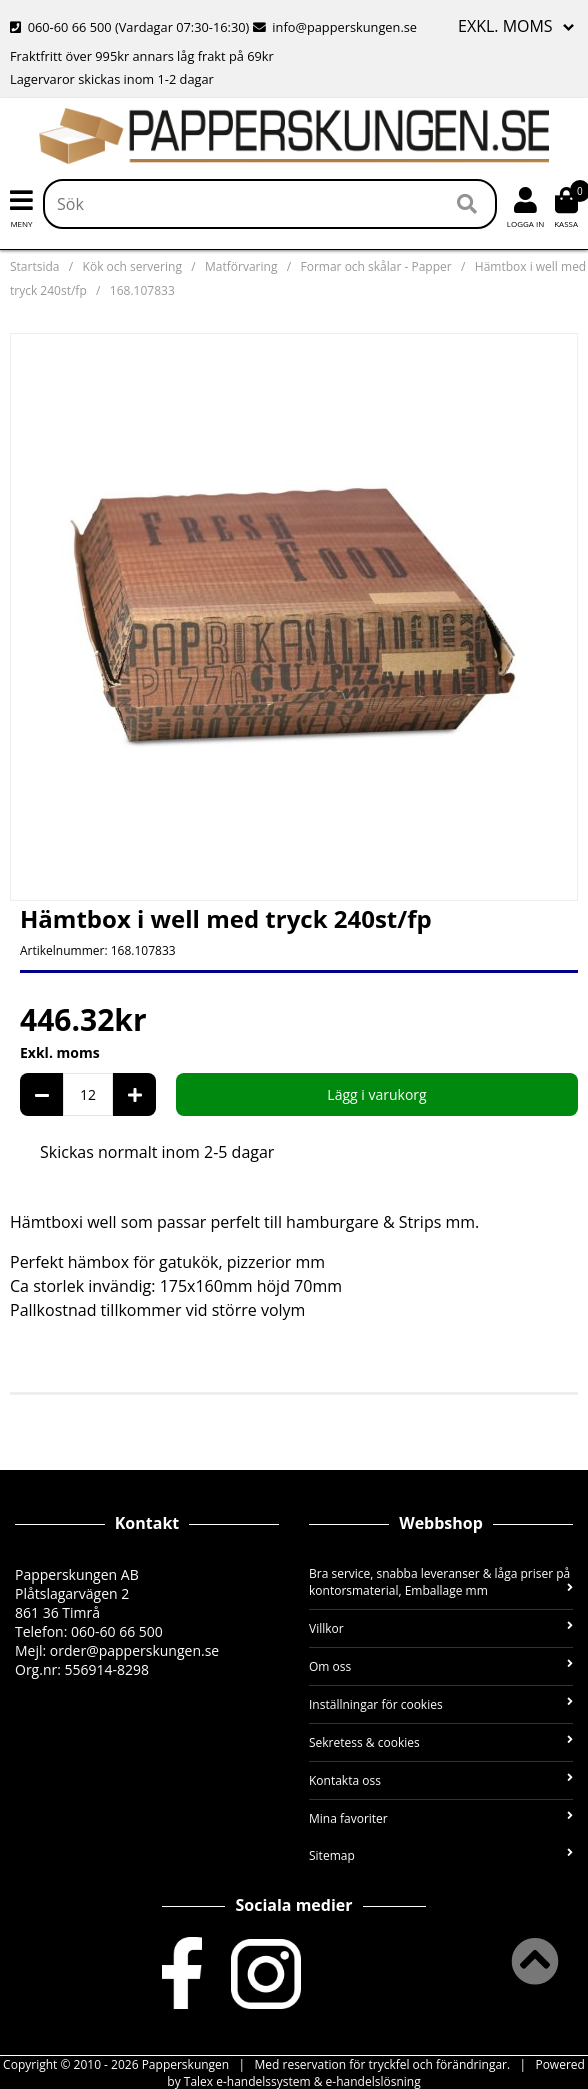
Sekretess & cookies (441, 1742)
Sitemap (441, 1855)
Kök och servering (132, 266)
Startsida (34, 266)
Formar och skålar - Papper (376, 266)
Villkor (441, 1628)
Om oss (441, 1666)
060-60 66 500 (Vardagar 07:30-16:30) (131, 27)
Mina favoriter (441, 1818)
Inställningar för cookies (441, 1704)
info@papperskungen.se (335, 27)
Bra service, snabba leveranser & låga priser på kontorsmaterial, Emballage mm (441, 1582)
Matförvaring (241, 266)
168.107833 (142, 290)
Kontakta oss (441, 1780)
